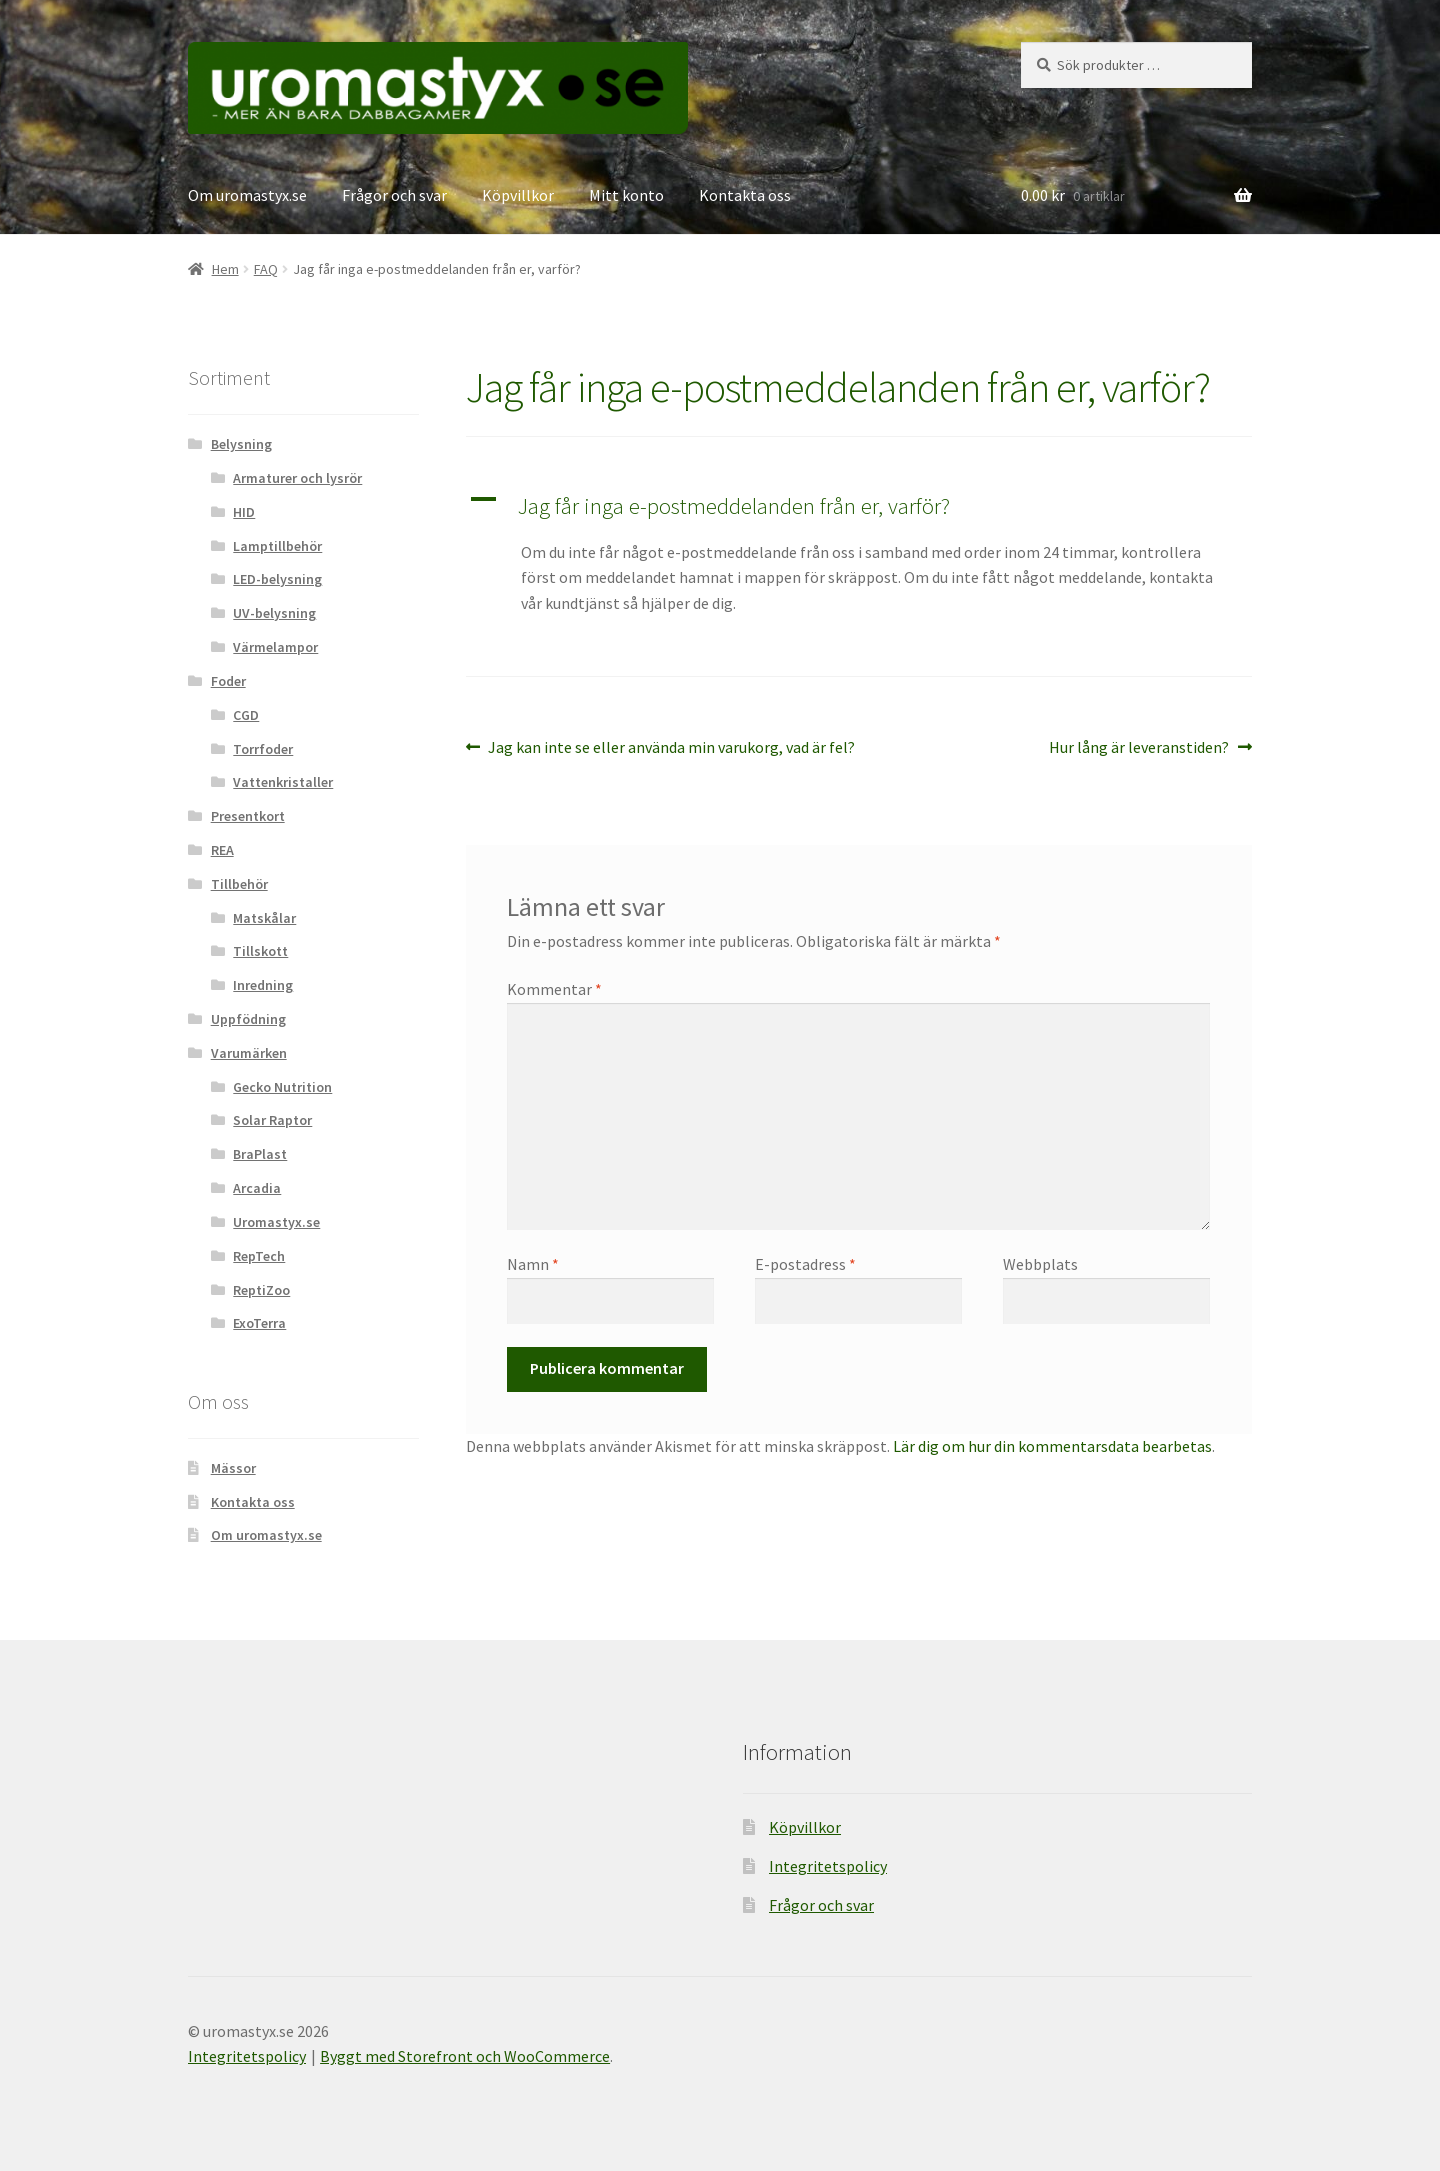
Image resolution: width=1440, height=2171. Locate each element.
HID (244, 512)
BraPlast (260, 1154)
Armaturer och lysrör (297, 478)
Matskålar (264, 918)
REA (222, 850)
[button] (859, 506)
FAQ (266, 269)
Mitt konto (626, 195)
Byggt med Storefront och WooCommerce (465, 2056)
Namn (533, 1264)
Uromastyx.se (276, 1222)
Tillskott (260, 951)
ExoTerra (259, 1323)
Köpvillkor (518, 195)
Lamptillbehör (277, 546)
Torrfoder (263, 749)
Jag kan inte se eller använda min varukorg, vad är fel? (671, 748)
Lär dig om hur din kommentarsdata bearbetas (1052, 1446)
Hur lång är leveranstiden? (1139, 748)
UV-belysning (274, 613)
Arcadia (257, 1188)
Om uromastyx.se (247, 195)
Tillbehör (239, 884)
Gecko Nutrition (282, 1087)
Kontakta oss (745, 195)
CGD (246, 715)
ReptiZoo (261, 1290)
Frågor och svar (394, 195)
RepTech (259, 1256)
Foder (228, 681)
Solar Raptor (272, 1120)
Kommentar (554, 989)
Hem (225, 269)
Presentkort (248, 816)
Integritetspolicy (828, 1866)
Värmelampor (275, 647)
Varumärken (249, 1053)
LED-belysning (277, 579)
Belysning (241, 444)
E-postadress (805, 1264)
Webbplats (1040, 1264)
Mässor (233, 1468)
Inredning (263, 985)
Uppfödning (248, 1019)
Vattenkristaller (283, 782)
